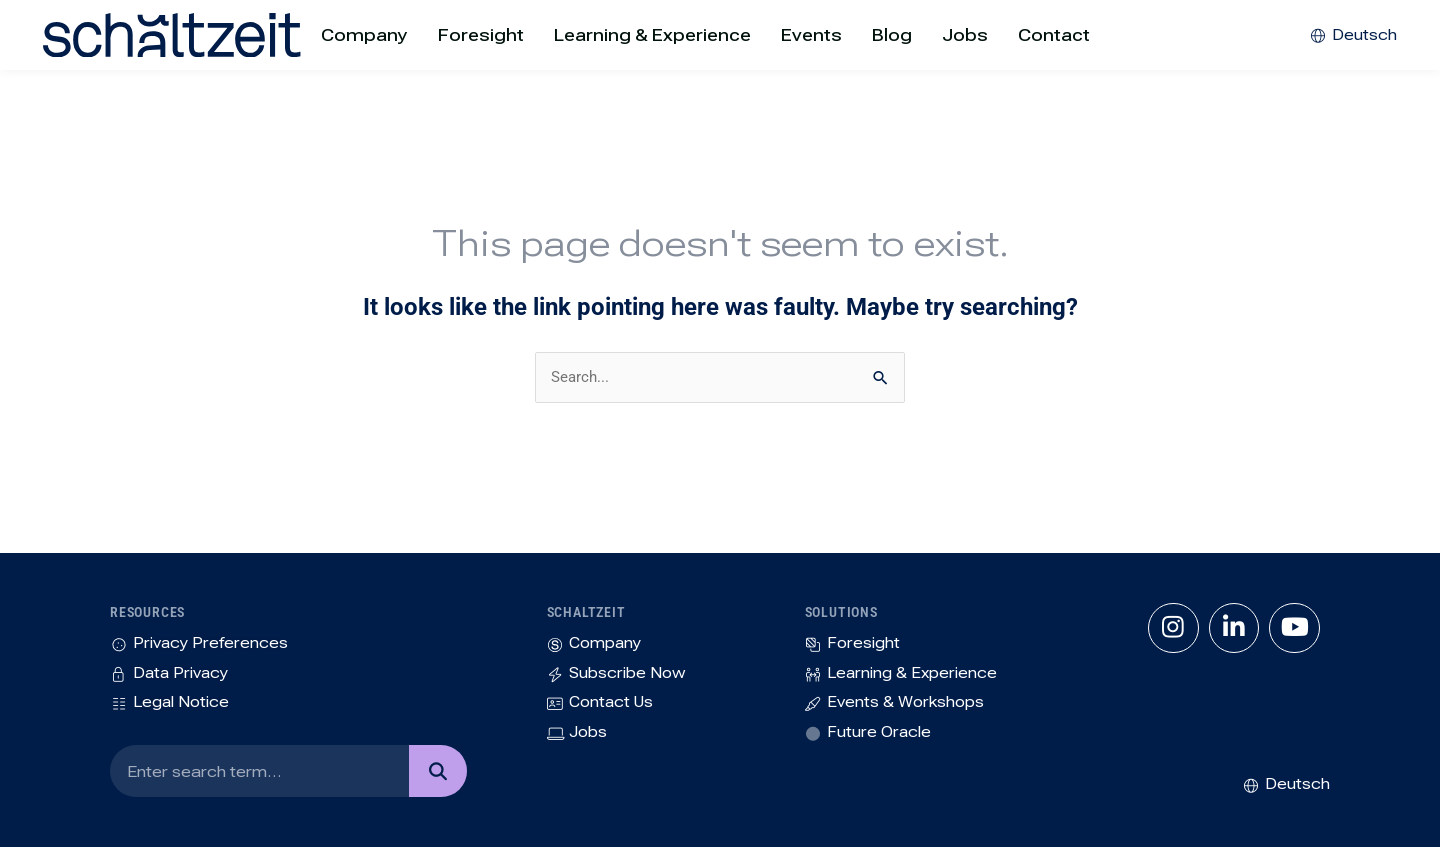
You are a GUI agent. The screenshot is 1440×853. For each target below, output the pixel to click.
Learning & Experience (652, 35)
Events (811, 35)
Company (364, 35)
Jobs (965, 35)
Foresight (481, 35)
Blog (892, 35)
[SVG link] (123, 35)
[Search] (437, 777)
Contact (1054, 35)
